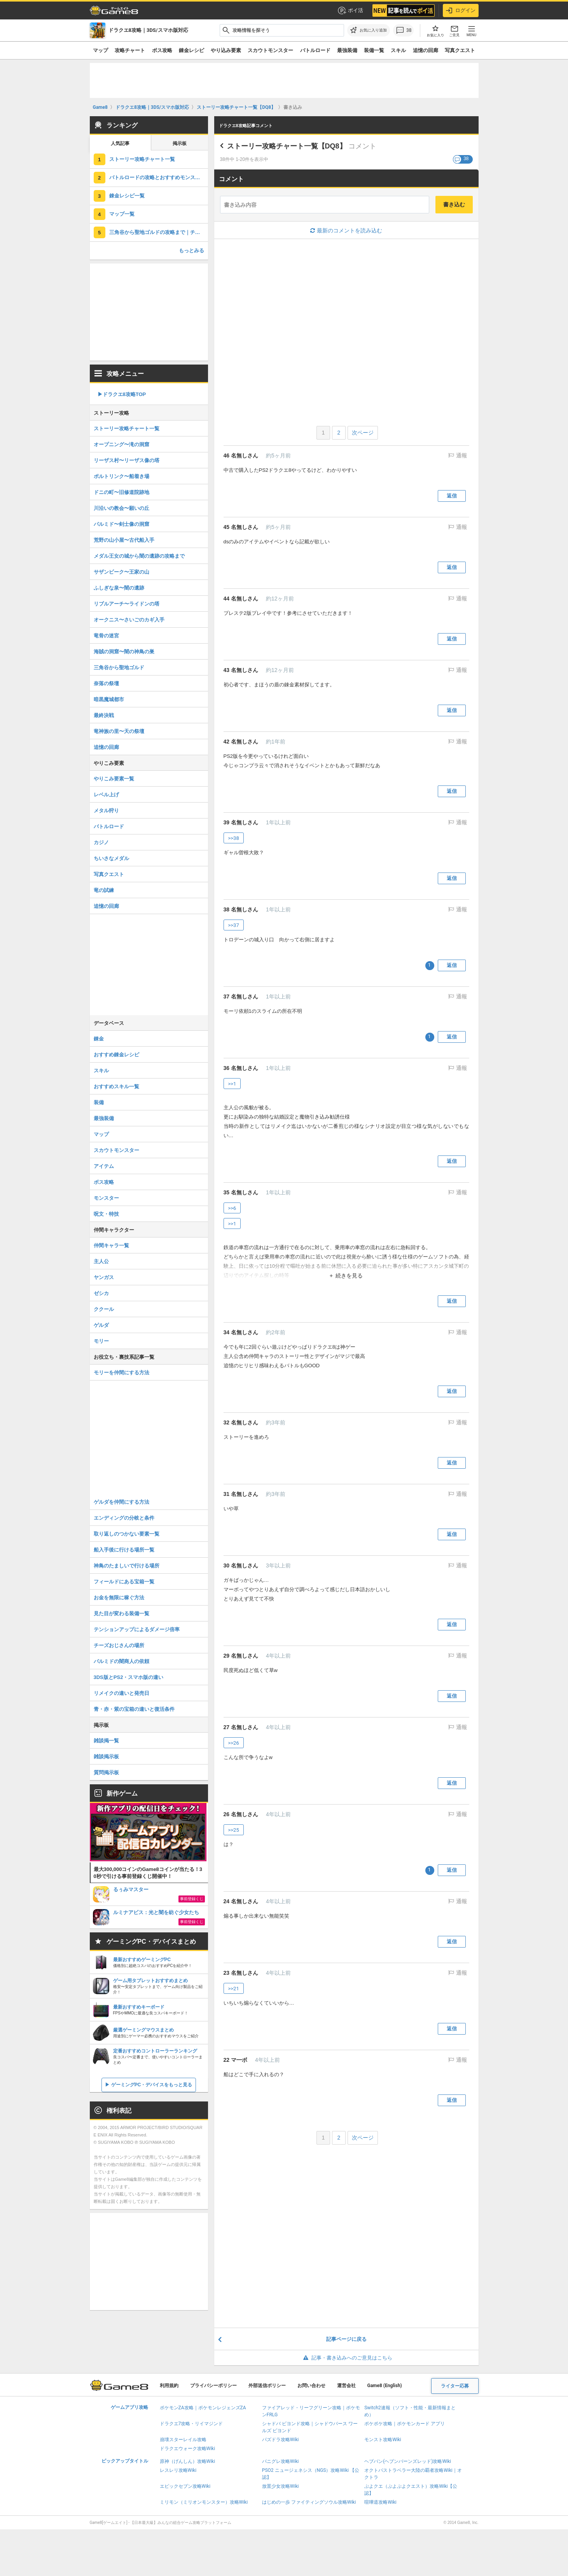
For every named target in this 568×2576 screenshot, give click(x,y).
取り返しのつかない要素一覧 (126, 1534)
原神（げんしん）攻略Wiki (187, 2461)
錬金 (99, 1039)
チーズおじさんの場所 (119, 1645)
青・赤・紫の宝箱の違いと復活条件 (134, 1709)
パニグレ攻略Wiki (280, 2461)
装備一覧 (374, 50)
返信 (452, 496)
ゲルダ (101, 1325)
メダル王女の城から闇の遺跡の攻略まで (139, 556)
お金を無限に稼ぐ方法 (119, 1597)
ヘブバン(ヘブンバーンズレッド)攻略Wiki (407, 2461)
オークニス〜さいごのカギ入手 (129, 620)
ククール (104, 1309)
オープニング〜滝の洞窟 (121, 444)
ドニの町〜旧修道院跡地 (121, 492)
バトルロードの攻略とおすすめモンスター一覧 (158, 177)
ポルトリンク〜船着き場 (121, 476)
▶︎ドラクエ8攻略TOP (122, 394)
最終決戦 (104, 715)
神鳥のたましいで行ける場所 (126, 1566)
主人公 (101, 1261)
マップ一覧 (122, 214)
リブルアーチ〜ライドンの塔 (126, 604)
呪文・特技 (106, 1214)
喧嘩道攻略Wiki (380, 2502)
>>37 (233, 925)
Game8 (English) (384, 2385)
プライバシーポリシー (213, 2385)
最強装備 (347, 50)
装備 (99, 1102)
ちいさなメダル (111, 858)
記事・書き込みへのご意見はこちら (346, 2358)
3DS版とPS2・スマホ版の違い (129, 1677)
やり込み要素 (226, 50)
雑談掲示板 (106, 1756)
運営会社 (346, 2385)
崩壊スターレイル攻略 (183, 2439)
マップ (100, 50)
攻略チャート (130, 50)
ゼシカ (101, 1293)
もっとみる (191, 250)
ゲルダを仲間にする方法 (121, 1502)
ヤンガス (104, 1277)
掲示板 (180, 143)
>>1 (232, 1084)
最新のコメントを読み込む (346, 230)
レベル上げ (106, 795)
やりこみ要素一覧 (114, 779)
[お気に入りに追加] (368, 30)
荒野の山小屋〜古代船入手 (124, 540)
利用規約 (169, 2385)
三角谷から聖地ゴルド (119, 667)
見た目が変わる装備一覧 (121, 1613)
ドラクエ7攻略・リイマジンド (191, 2423)
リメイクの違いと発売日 (121, 1693)
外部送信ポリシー (267, 2385)
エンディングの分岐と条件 (124, 1518)
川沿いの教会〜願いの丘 (121, 508)
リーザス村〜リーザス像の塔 (126, 460)
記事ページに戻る (346, 2339)
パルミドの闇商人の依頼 (121, 1661)
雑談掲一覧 (106, 1741)
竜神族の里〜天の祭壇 (119, 731)
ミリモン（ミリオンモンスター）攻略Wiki (204, 2502)
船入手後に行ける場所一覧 (124, 1550)
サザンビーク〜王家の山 (121, 572)
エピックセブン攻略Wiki (185, 2486)
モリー (101, 1341)
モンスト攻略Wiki (382, 2439)
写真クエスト (460, 50)
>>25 (233, 1830)
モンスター (106, 1198)
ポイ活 (350, 10)
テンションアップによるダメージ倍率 (137, 1629)
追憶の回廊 (425, 50)
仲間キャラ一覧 (111, 1245)
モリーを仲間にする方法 (121, 1372)
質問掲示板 (106, 1772)
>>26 (233, 1743)
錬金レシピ (191, 50)
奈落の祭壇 (106, 683)
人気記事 (120, 143)
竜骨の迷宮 (106, 636)
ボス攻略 (162, 50)
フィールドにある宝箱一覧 (124, 1582)
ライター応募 (455, 2386)
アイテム (104, 1166)
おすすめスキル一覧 (116, 1086)
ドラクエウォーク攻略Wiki (187, 2448)
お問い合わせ (311, 2385)
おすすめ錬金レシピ (116, 1055)
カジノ (101, 842)
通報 (460, 455)
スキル (398, 50)
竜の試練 (104, 890)
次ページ (363, 432)
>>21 (233, 1988)
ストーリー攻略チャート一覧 (142, 159)
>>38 (233, 838)
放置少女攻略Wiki (280, 2486)
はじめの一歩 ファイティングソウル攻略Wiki (309, 2502)
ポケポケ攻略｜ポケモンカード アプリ (404, 2423)
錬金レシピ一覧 (127, 196)
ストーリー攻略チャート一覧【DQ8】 (286, 146)
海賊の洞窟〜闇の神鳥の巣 (124, 651)
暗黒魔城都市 (109, 699)
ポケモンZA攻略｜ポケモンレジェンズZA (203, 2407)
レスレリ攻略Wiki (178, 2470)
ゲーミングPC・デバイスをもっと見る (151, 2084)
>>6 (232, 1208)
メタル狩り (106, 810)
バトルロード (315, 50)
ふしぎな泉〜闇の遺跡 (119, 588)
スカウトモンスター (270, 50)
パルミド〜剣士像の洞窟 (121, 524)
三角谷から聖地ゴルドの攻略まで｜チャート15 (158, 232)
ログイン (460, 10)
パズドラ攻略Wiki (280, 2439)
